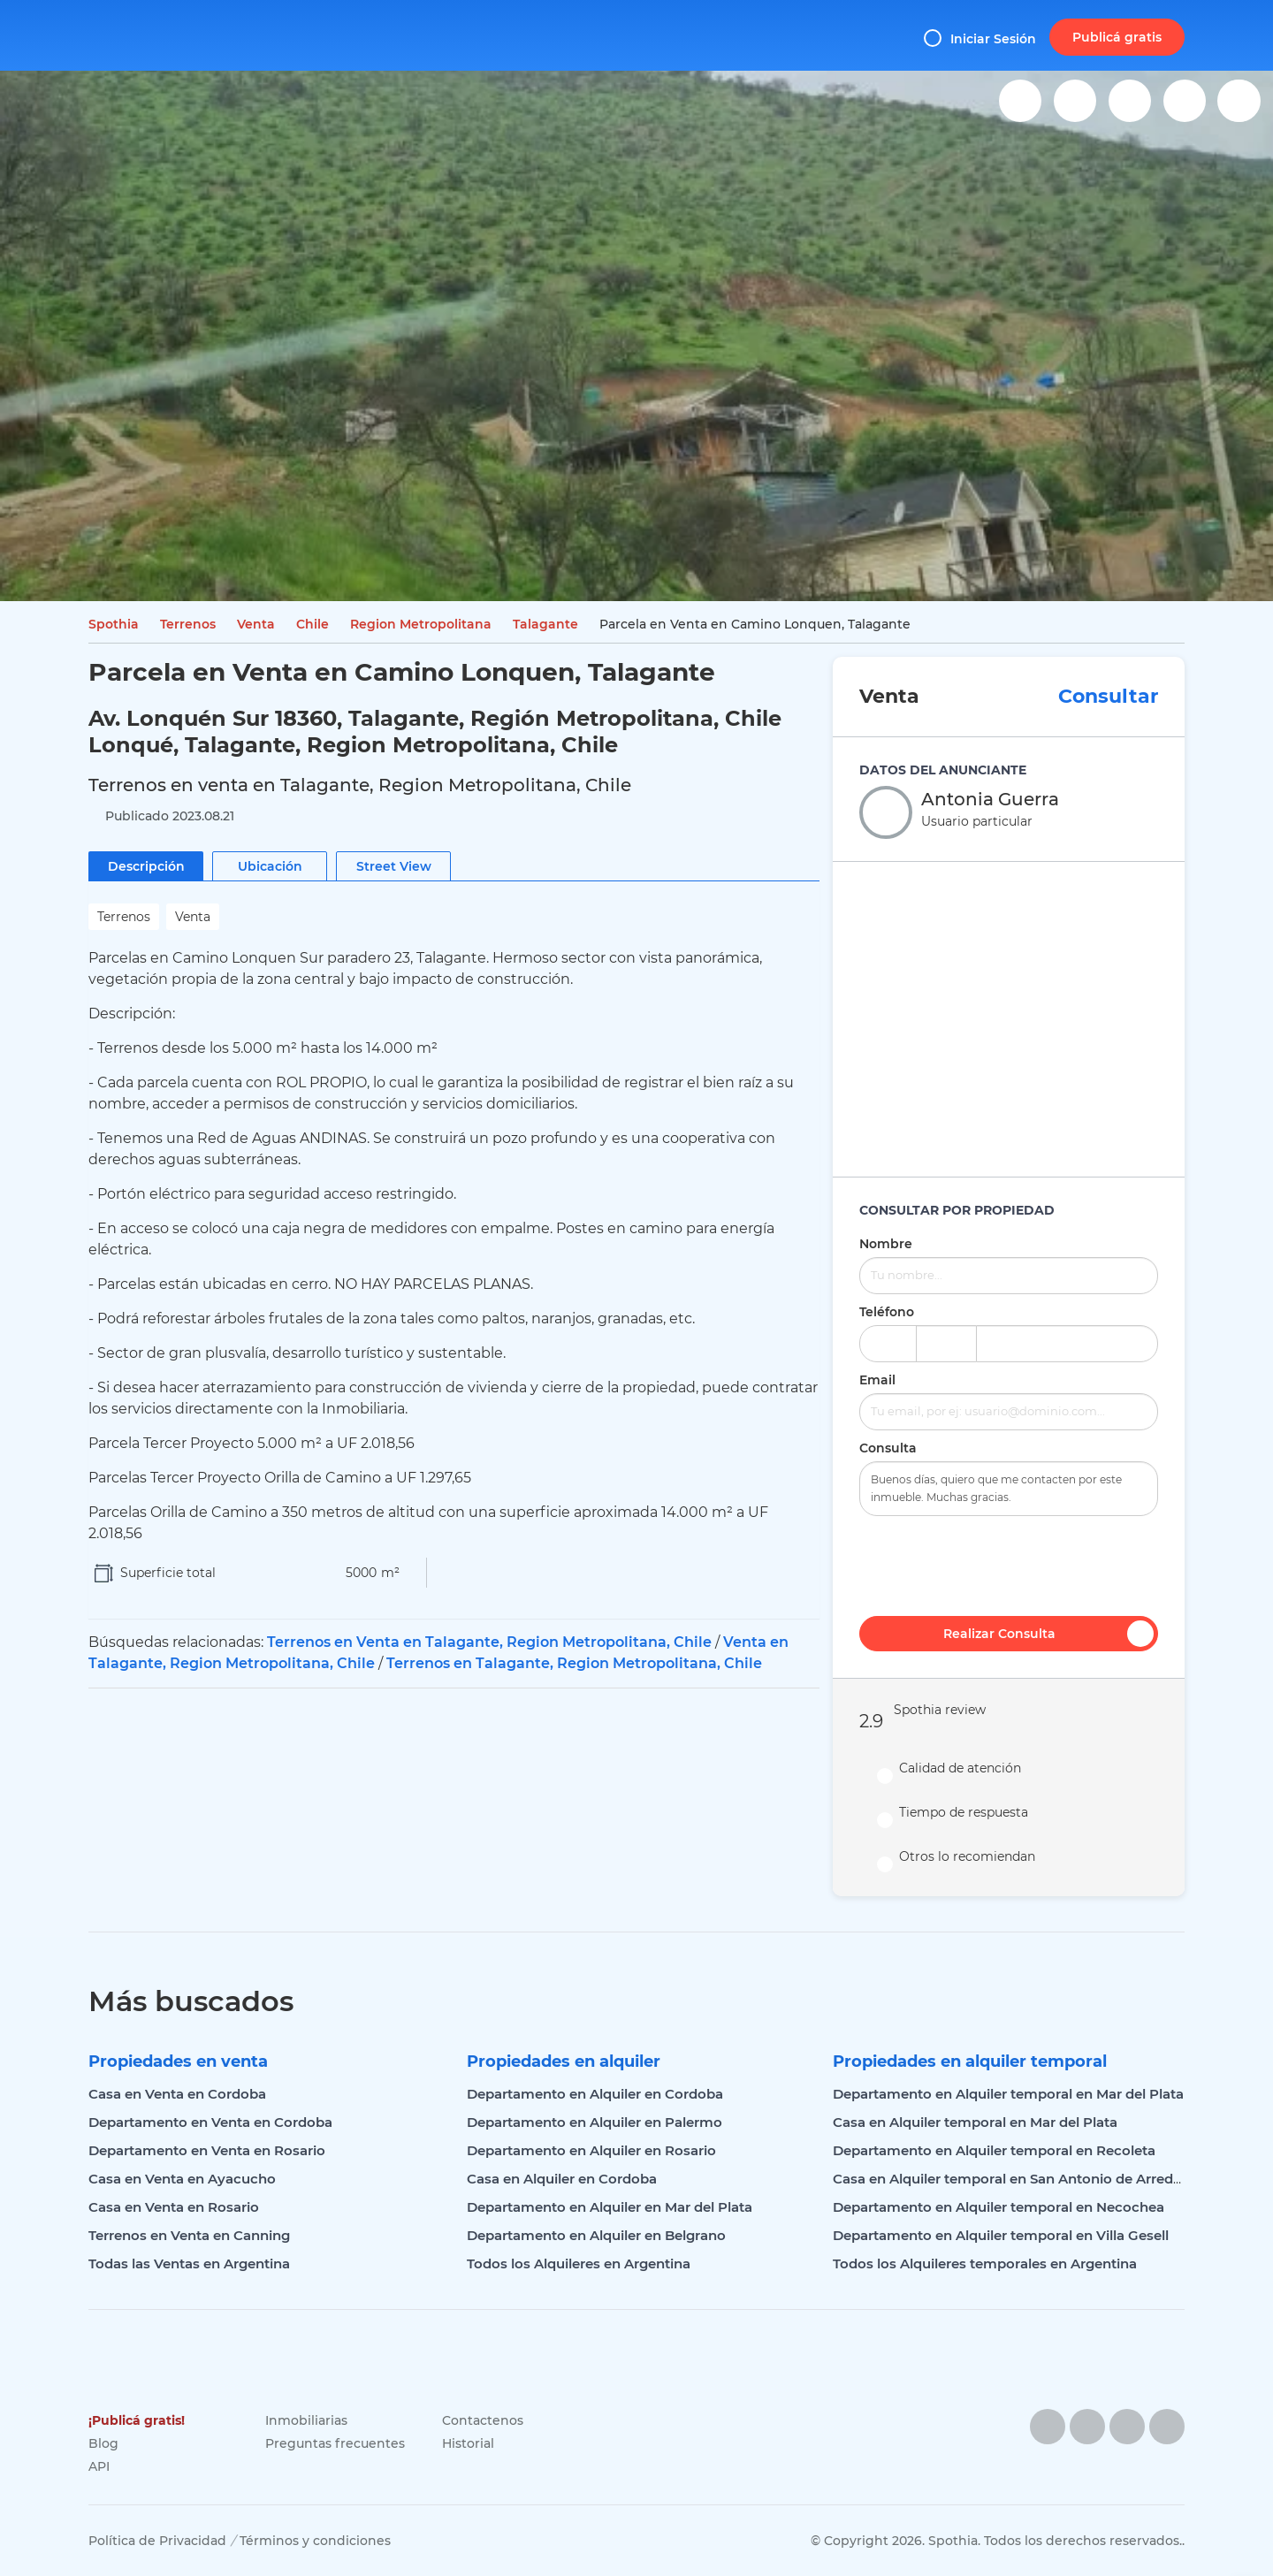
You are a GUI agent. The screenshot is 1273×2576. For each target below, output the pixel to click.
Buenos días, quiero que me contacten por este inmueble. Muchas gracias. (1008, 1488)
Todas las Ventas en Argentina (189, 2263)
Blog (103, 2443)
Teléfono (886, 1312)
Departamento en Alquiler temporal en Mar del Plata (1008, 2093)
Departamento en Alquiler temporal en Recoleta (994, 2150)
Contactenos (482, 2420)
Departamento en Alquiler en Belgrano (596, 2235)
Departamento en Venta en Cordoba (210, 2122)
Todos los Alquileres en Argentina (578, 2263)
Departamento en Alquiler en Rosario (591, 2150)
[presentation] (1008, 1563)
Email (877, 1380)
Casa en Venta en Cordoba (177, 2093)
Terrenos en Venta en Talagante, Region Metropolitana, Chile (489, 1642)
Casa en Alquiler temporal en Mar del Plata (975, 2122)
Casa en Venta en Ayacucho (182, 2178)
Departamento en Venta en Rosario (206, 2150)
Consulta (888, 1448)
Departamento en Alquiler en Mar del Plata (609, 2207)
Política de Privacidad (157, 2541)
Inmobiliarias (306, 2420)
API (99, 2466)
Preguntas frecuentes (335, 2443)
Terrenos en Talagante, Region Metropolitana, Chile (574, 1663)
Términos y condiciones (315, 2541)
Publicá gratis (1117, 37)
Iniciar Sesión (980, 38)
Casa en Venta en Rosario (173, 2207)
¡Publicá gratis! (136, 2420)
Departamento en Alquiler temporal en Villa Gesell (1001, 2235)
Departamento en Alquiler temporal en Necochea (998, 2207)
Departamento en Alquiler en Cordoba (595, 2093)
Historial (468, 2443)
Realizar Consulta (1048, 1633)
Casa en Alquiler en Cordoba (562, 2178)
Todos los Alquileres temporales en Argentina (985, 2263)
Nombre (885, 1244)
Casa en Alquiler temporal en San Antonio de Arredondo (1020, 2178)
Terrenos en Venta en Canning (189, 2235)
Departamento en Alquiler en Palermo (594, 2122)
